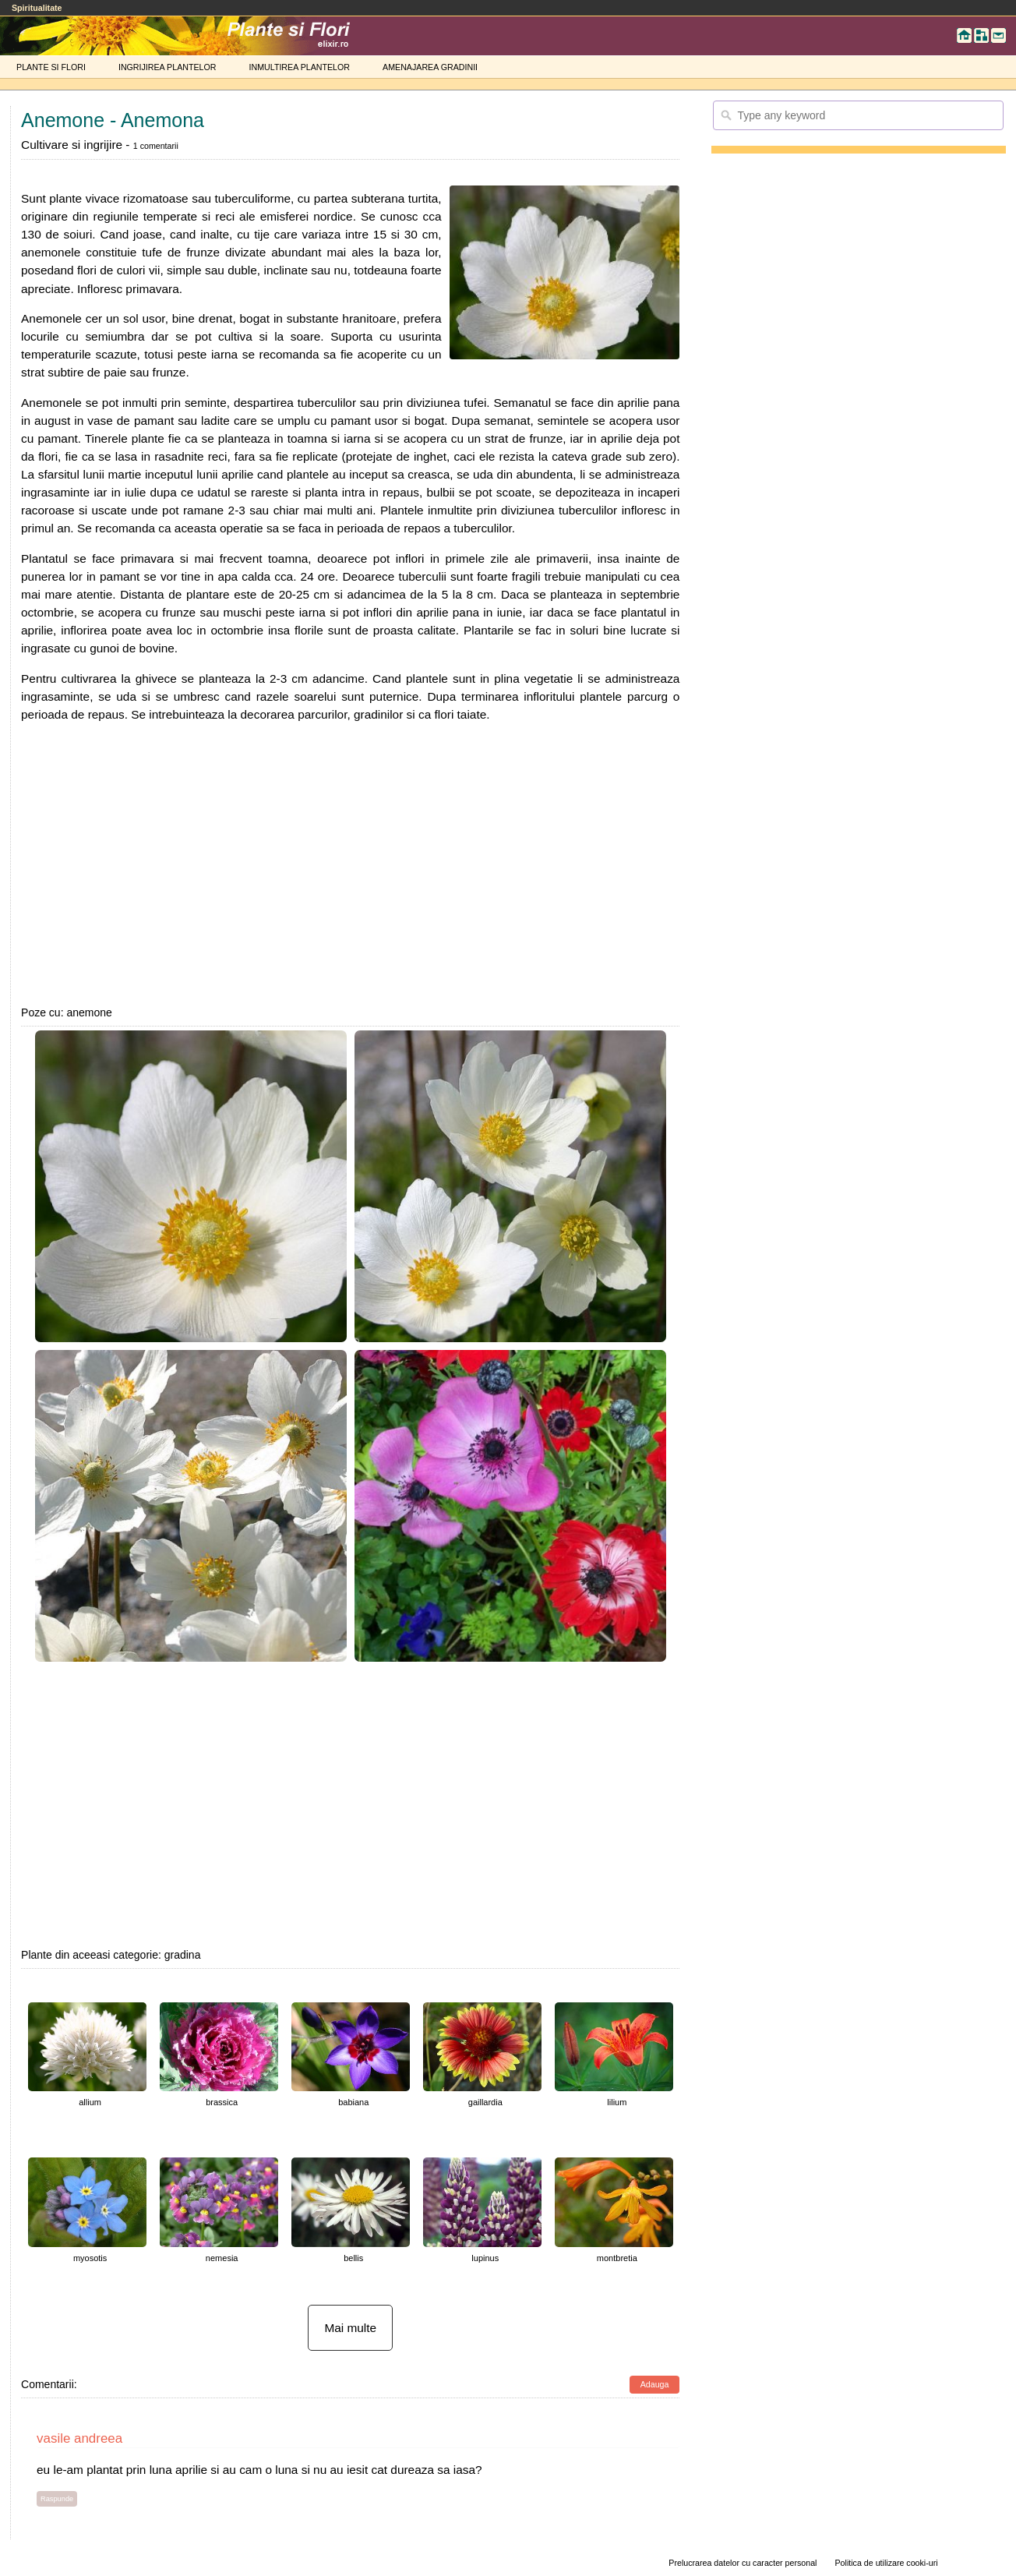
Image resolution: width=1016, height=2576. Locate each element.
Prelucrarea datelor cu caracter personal (743, 2562)
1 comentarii (155, 145)
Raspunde (57, 2499)
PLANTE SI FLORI (51, 67)
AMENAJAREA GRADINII (430, 67)
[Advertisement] (350, 863)
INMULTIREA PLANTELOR (299, 67)
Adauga (654, 2384)
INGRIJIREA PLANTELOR (167, 67)
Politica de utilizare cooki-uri (886, 2562)
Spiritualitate (37, 7)
